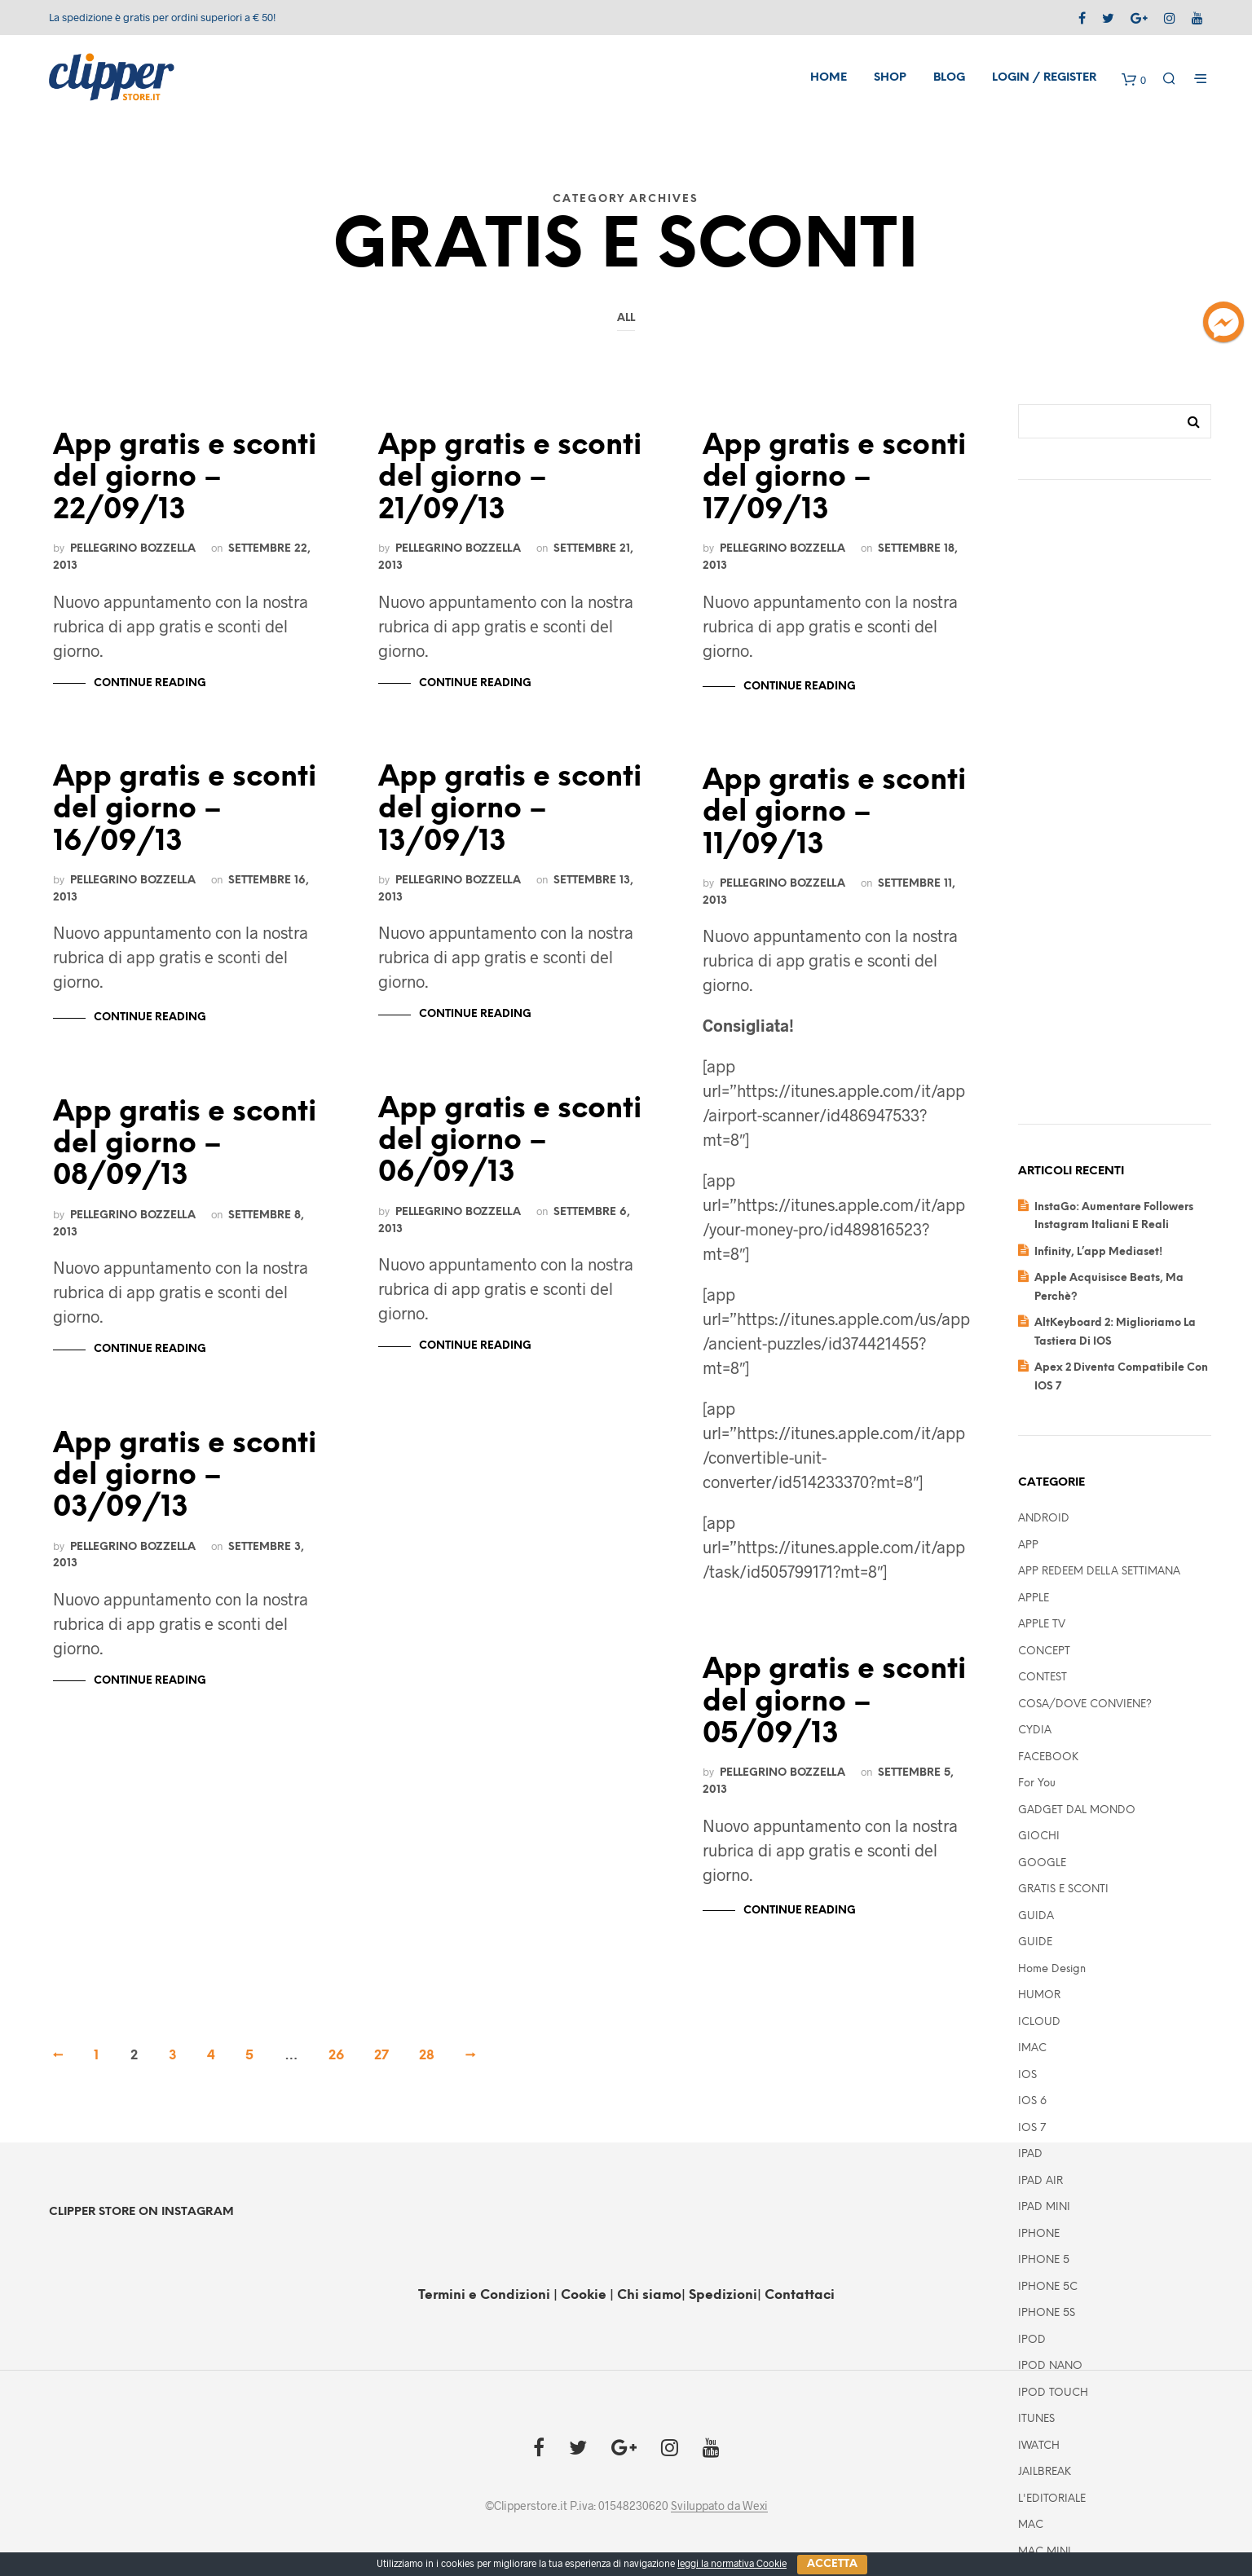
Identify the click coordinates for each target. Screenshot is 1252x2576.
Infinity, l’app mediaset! (1098, 1252)
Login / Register (1044, 78)
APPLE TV (1041, 1624)
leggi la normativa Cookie (732, 2563)
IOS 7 (1032, 2128)
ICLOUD (1039, 2022)
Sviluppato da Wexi (719, 2505)
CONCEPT (1044, 1651)
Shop (890, 78)
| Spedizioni (719, 2295)
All (626, 318)
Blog (949, 78)
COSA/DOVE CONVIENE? (1085, 1704)
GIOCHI (1039, 1836)
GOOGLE (1042, 1863)
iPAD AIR (1040, 2181)
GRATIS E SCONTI (1063, 1889)
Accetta (832, 2564)
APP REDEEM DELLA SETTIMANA (1099, 1571)
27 (381, 2056)
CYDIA (1034, 1730)
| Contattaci (796, 2295)
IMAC (1032, 2048)
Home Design (1052, 1969)
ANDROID (1043, 1518)
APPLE (1033, 1598)
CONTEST (1042, 1677)
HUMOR (1039, 1995)
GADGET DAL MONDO (1076, 1810)
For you (1037, 1783)
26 (336, 2056)
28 (426, 2056)
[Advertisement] (1114, 814)
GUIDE (1035, 1942)
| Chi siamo (645, 2295)
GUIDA (1036, 1916)
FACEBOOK (1048, 1757)
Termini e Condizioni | (488, 2295)
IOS (1027, 2075)
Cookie (585, 2295)
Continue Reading (150, 683)
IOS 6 (1032, 2101)
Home (828, 78)
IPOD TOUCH (1053, 2393)
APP (1028, 1545)
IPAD (1030, 2154)
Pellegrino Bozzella (133, 548)
